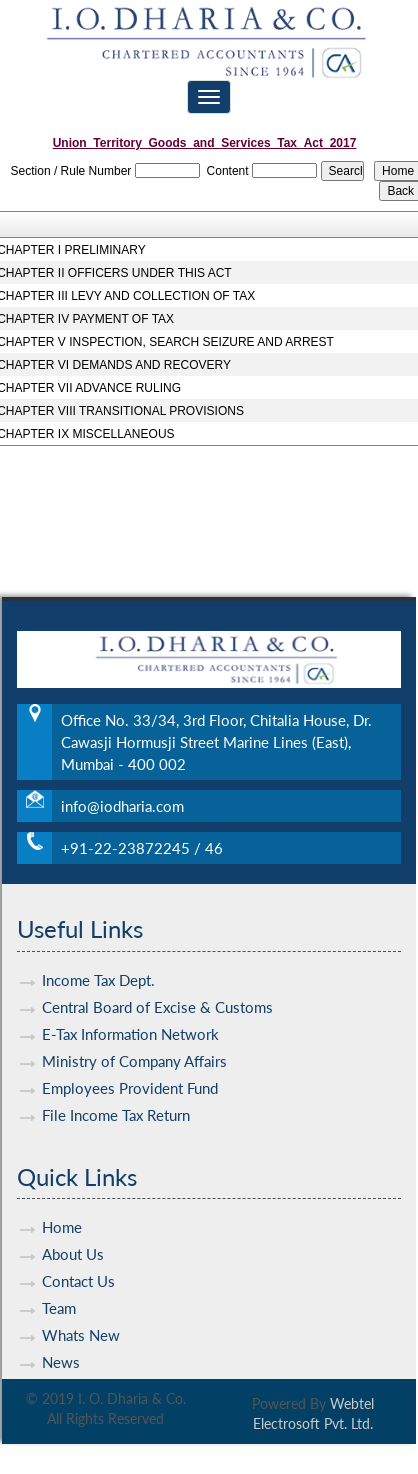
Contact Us (78, 1268)
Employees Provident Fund (130, 1074)
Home (62, 1214)
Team (59, 1295)
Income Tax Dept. (98, 966)
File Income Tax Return (116, 1101)
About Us (73, 1241)
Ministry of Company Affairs (134, 1047)
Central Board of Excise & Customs (157, 993)
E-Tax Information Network (130, 1020)
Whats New (81, 1322)
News (61, 1349)
